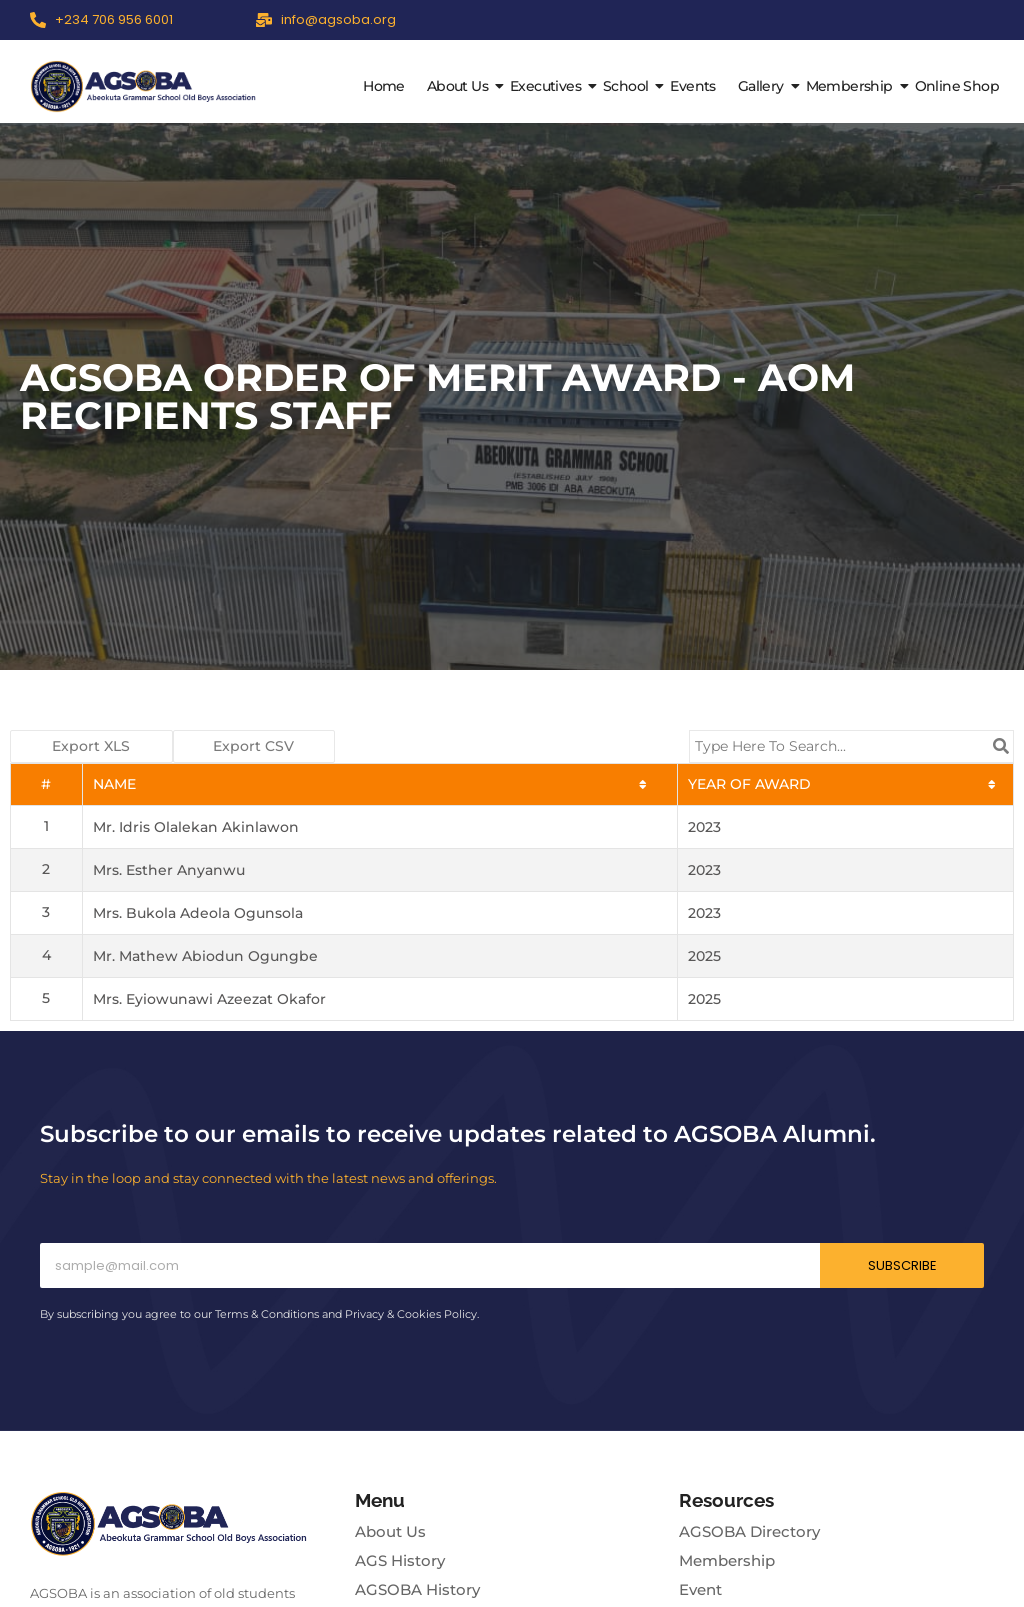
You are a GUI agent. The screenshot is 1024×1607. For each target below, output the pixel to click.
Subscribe (902, 1265)
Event (700, 1589)
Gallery (763, 86)
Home (384, 86)
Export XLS (91, 746)
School (628, 86)
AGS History (400, 1560)
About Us (460, 86)
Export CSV (253, 746)
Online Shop (957, 86)
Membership (852, 86)
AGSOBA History (417, 1589)
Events (692, 86)
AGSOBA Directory (749, 1531)
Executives (548, 86)
